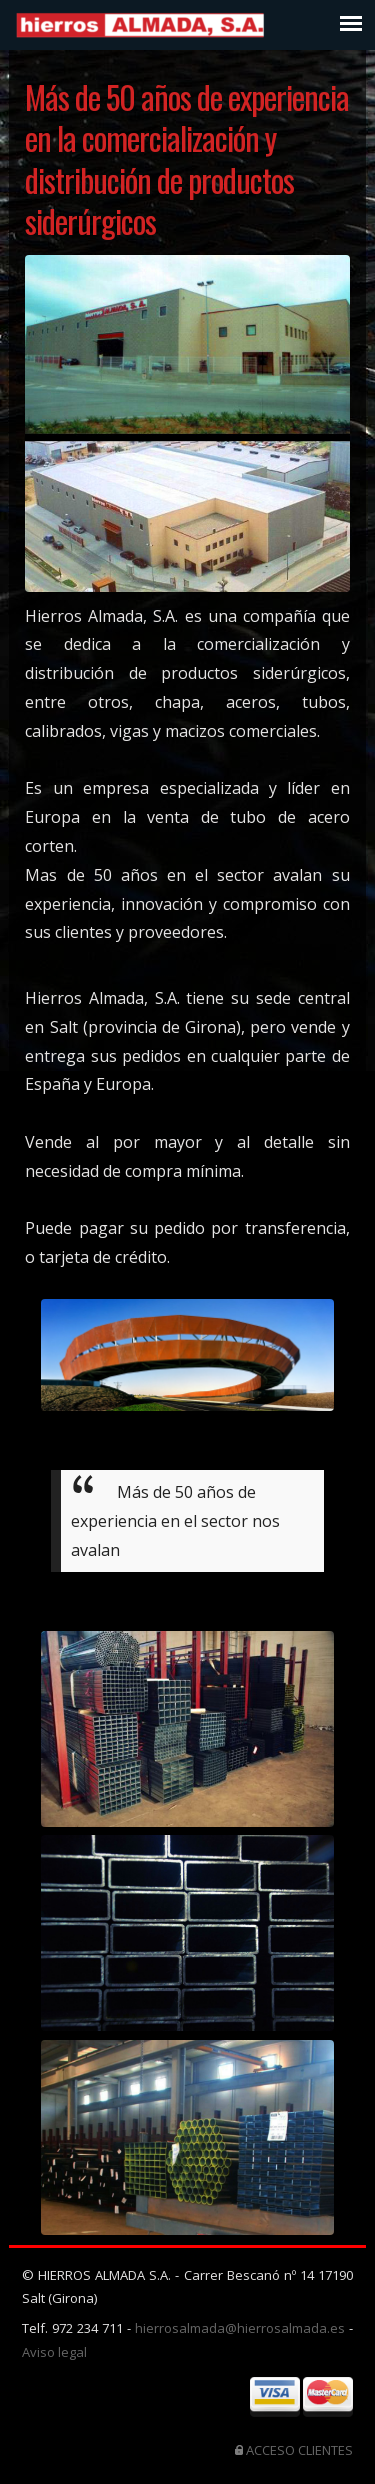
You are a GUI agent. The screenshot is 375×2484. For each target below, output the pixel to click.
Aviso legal (54, 2352)
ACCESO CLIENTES (299, 2450)
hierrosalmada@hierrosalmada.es (242, 2328)
